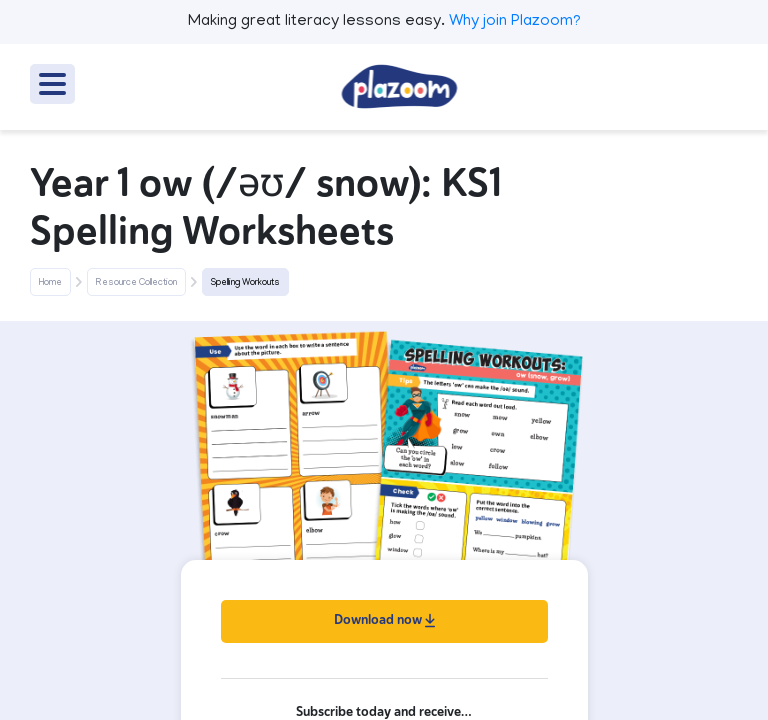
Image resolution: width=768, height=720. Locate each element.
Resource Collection (136, 283)
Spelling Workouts (245, 283)
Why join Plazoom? (515, 22)
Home (50, 283)
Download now (384, 619)
